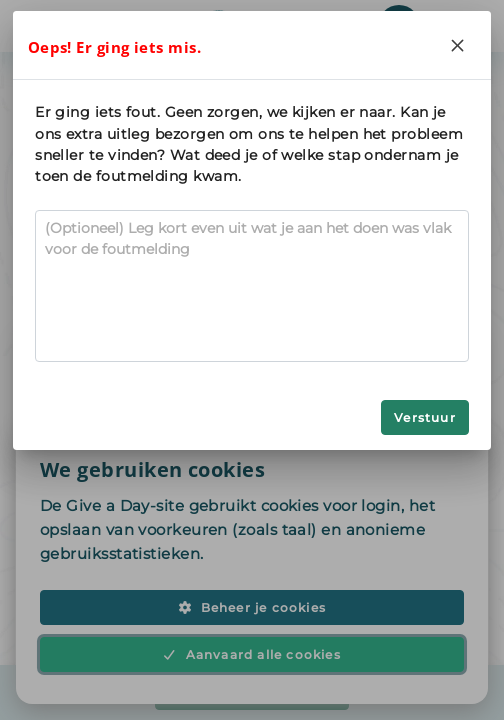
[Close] (458, 45)
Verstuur (425, 417)
